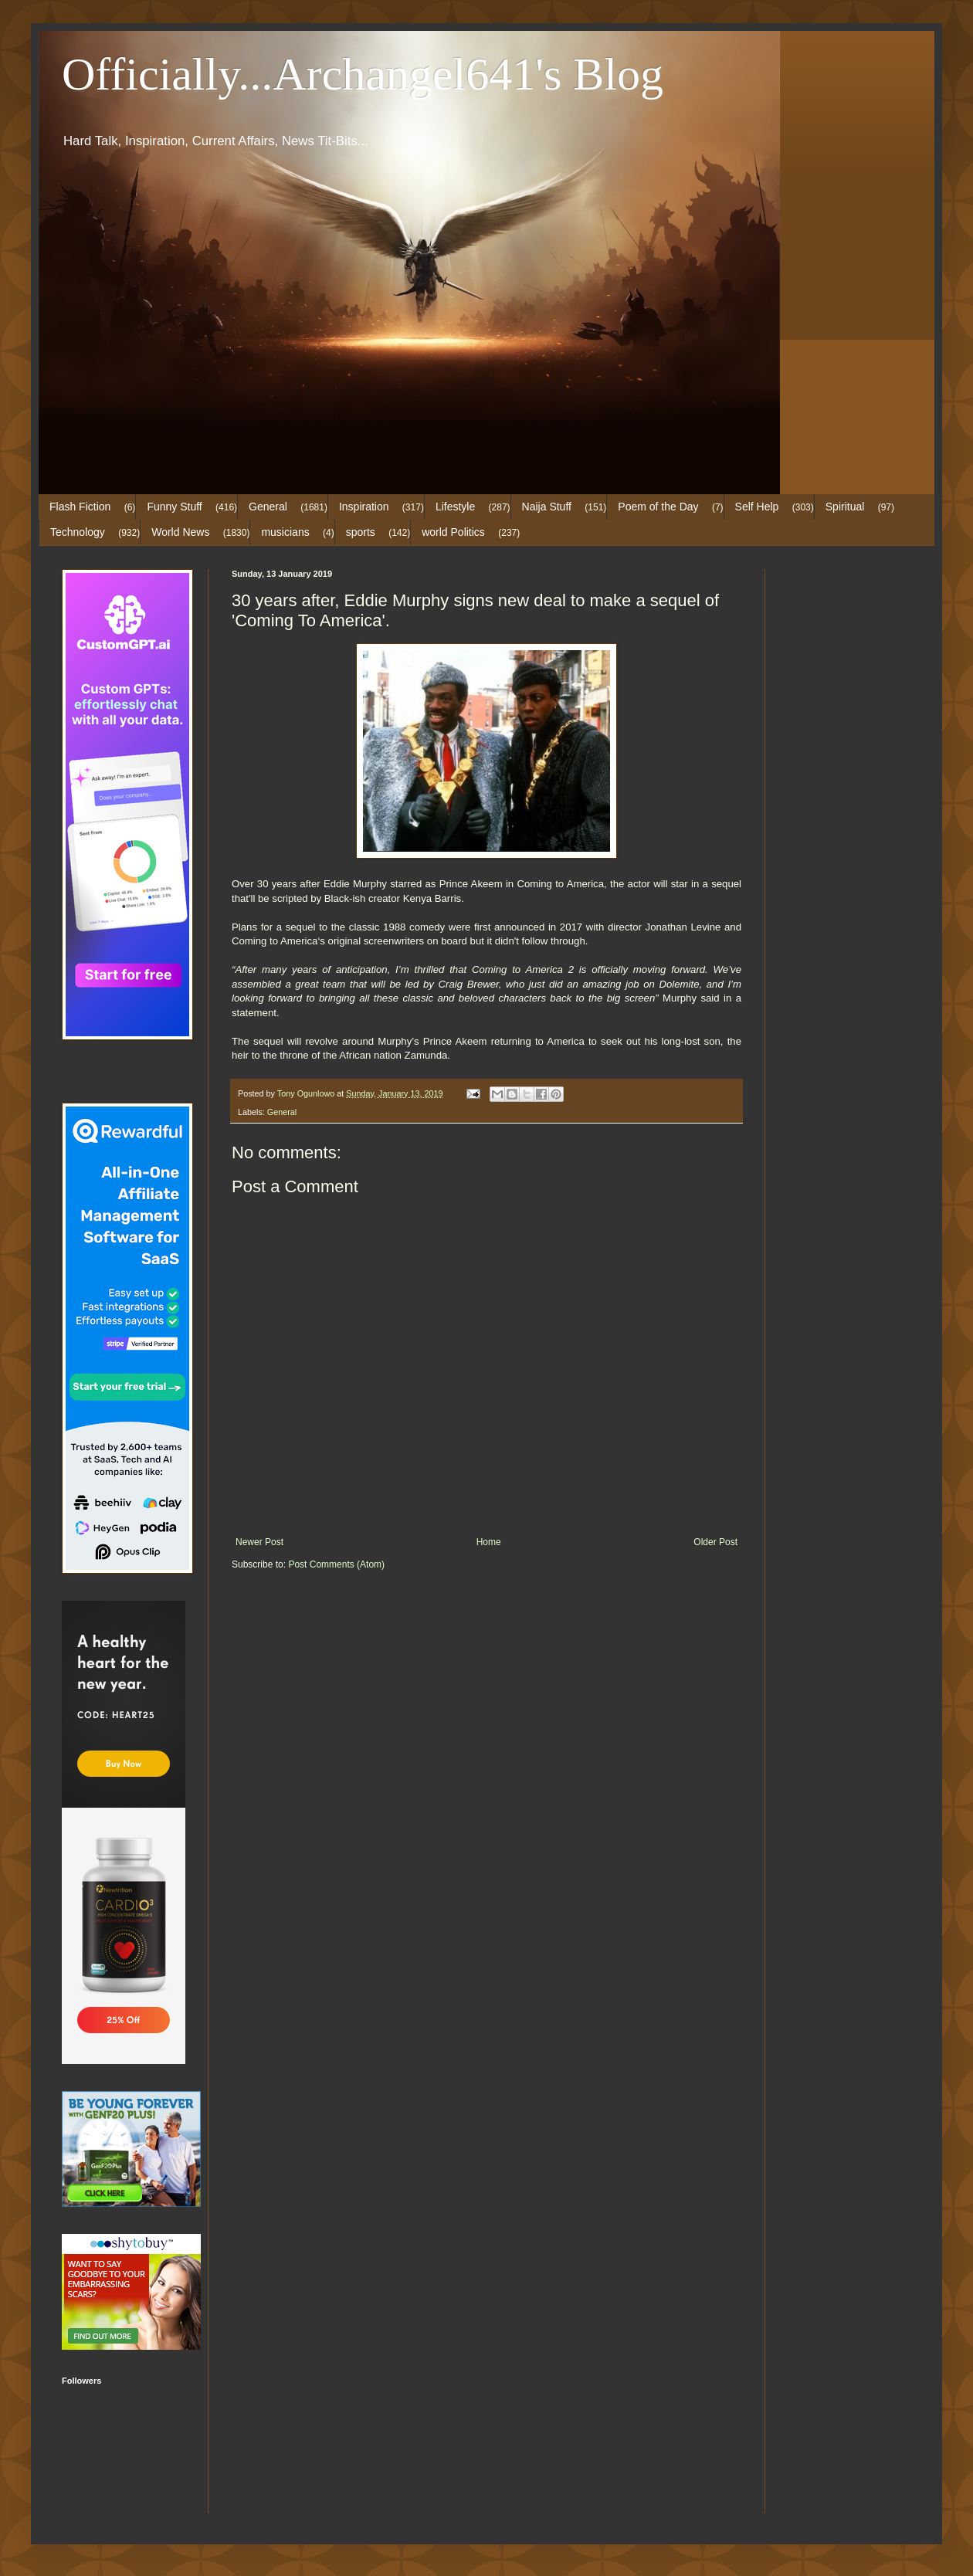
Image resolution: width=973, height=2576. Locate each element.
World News (180, 532)
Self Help (757, 506)
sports (360, 532)
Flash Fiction (79, 506)
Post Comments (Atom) (336, 1564)
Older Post (715, 1542)
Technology (77, 532)
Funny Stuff (174, 506)
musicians (285, 532)
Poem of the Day (658, 506)
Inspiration (364, 506)
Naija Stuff (546, 506)
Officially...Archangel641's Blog (362, 74)
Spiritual (845, 506)
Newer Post (259, 1542)
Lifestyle (455, 506)
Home (488, 1542)
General (268, 506)
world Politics (453, 532)
